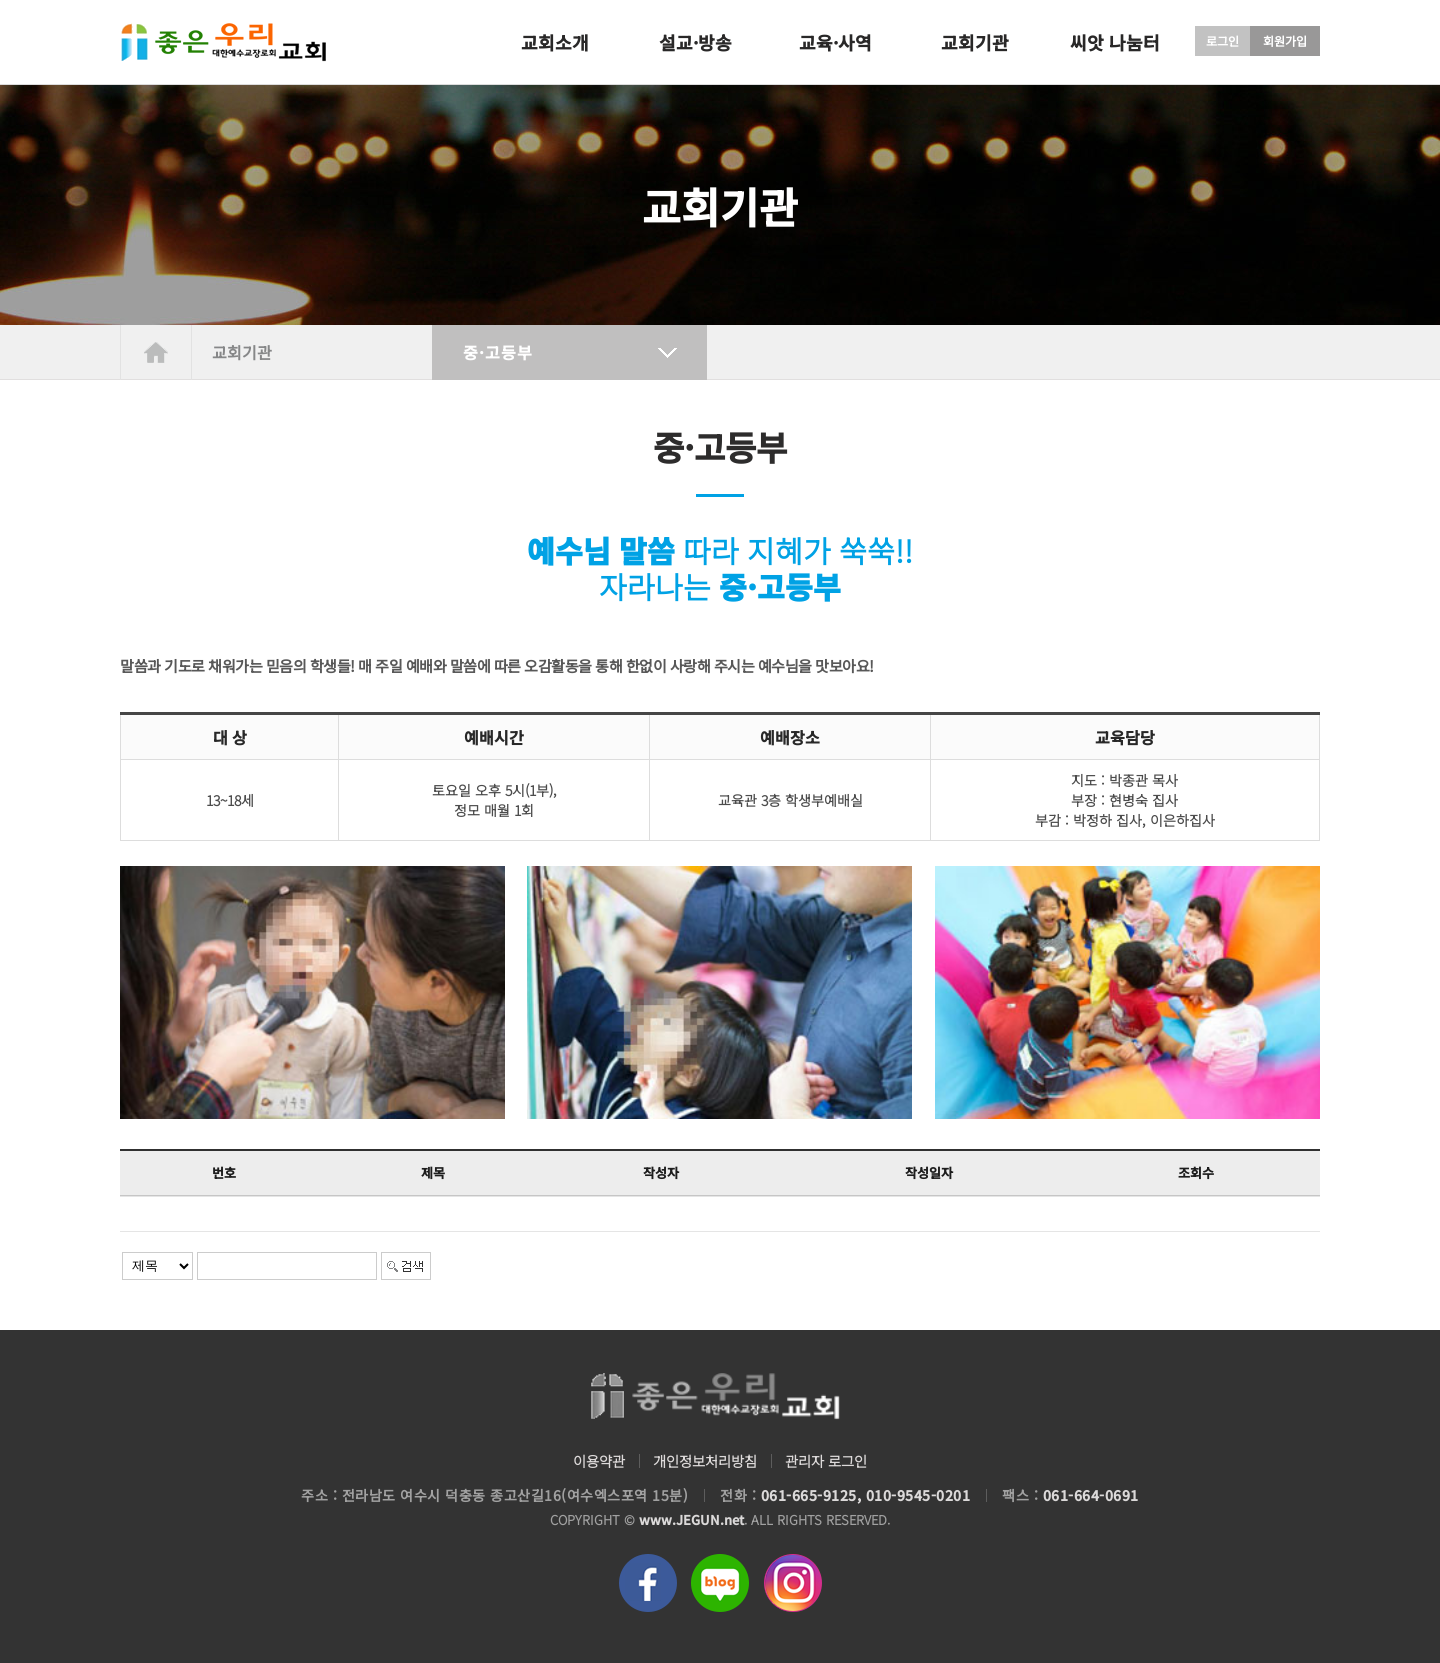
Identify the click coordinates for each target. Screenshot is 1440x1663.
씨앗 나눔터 (1115, 42)
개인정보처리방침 (704, 1460)
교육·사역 (835, 42)
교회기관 (975, 42)
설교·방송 (695, 42)
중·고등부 (498, 352)
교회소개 (555, 42)
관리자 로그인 (832, 1460)
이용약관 (592, 1460)
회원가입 (1285, 40)
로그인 (1222, 40)
